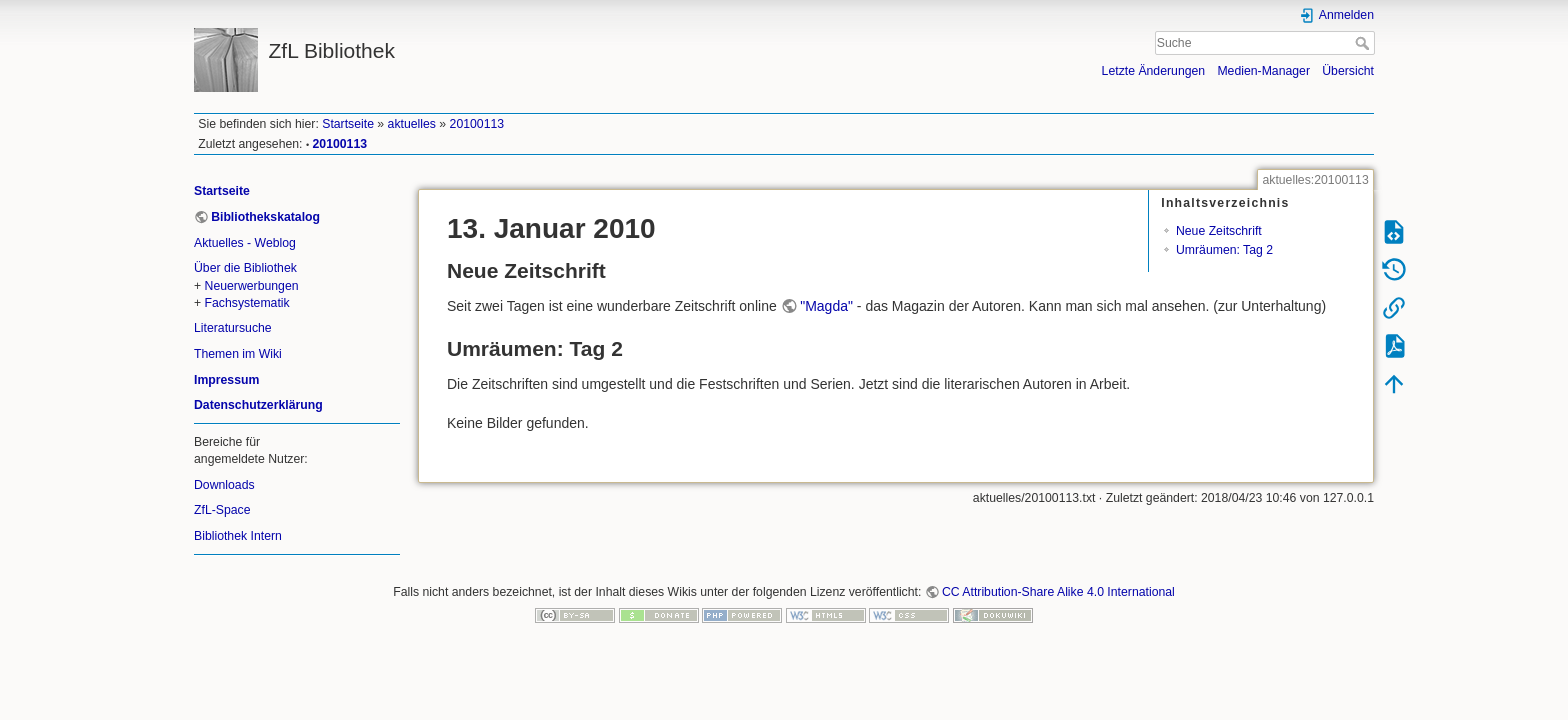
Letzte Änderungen (1154, 71)
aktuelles (412, 124)
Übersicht (1348, 71)
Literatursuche (233, 328)
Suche (1364, 43)
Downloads (224, 485)
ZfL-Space (222, 510)
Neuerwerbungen (252, 286)
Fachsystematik (247, 303)
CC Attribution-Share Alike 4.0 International (1058, 592)
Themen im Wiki (238, 354)
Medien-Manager (1263, 71)
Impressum (226, 380)
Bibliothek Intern (238, 536)
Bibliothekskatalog (265, 217)
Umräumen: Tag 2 (1224, 250)
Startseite (348, 124)
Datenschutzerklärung (258, 405)
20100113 (477, 124)
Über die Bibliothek (245, 268)
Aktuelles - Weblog (245, 243)
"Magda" (826, 306)
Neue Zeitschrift (1219, 231)
